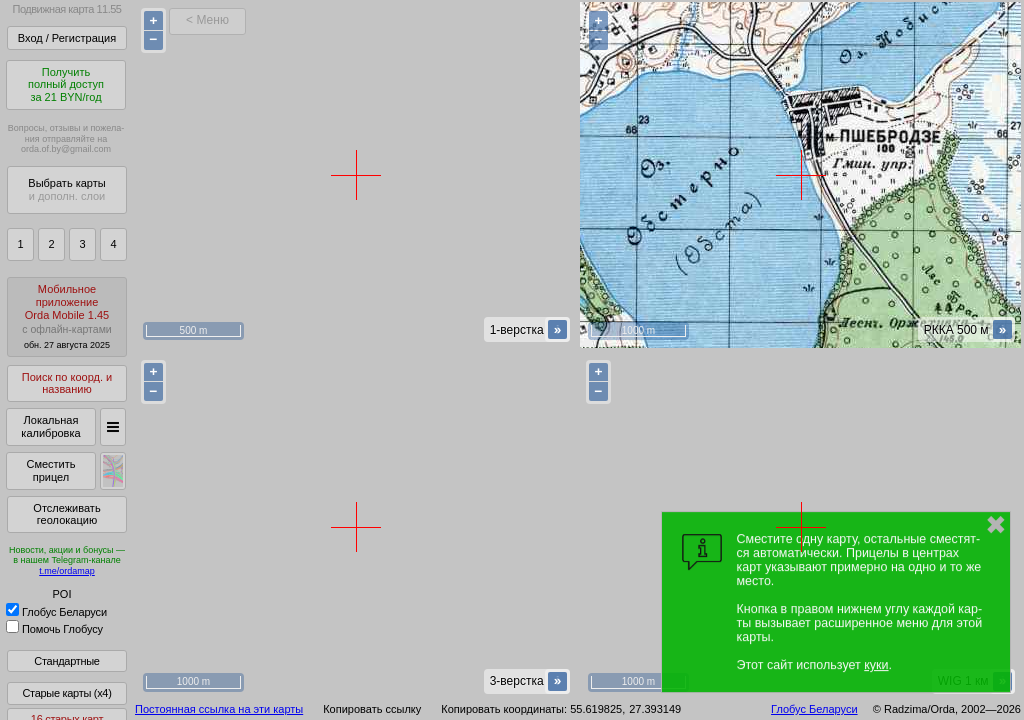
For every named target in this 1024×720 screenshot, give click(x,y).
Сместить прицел (50, 470)
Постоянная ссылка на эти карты (219, 709)
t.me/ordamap (67, 571)
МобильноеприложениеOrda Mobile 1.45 (67, 316)
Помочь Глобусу (54, 629)
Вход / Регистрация (67, 38)
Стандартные (66, 661)
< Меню (207, 20)
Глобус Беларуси (56, 612)
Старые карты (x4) (66, 693)
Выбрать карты (66, 189)
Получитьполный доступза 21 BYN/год (66, 84)
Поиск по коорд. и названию (67, 383)
